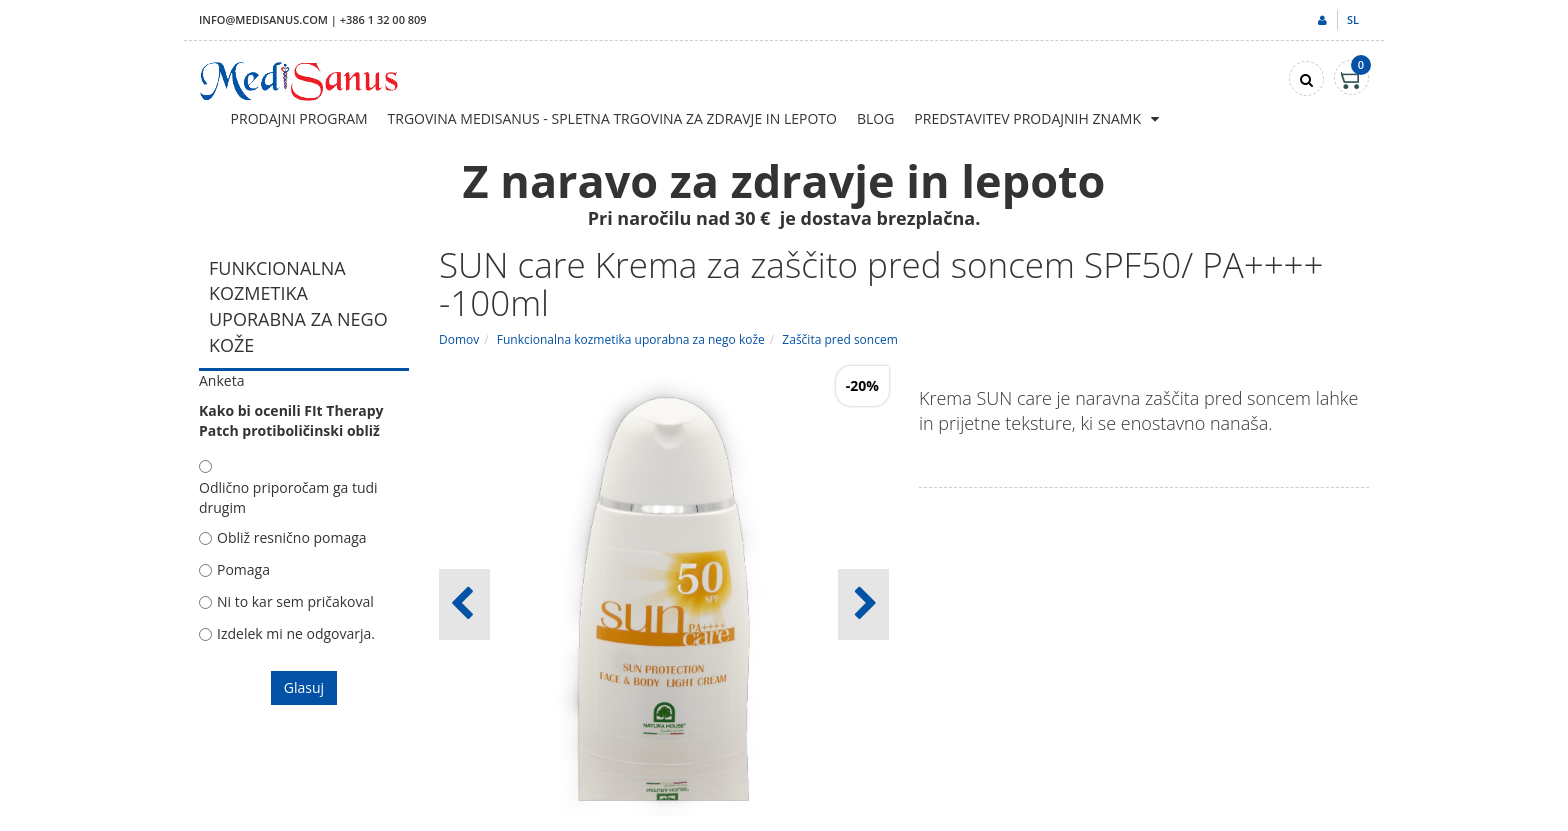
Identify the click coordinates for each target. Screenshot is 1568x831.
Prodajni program (299, 118)
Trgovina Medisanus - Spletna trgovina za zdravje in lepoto (612, 118)
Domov (459, 339)
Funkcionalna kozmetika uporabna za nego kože (631, 339)
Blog (875, 118)
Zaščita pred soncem (839, 339)
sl (1353, 19)
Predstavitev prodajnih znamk (1027, 118)
